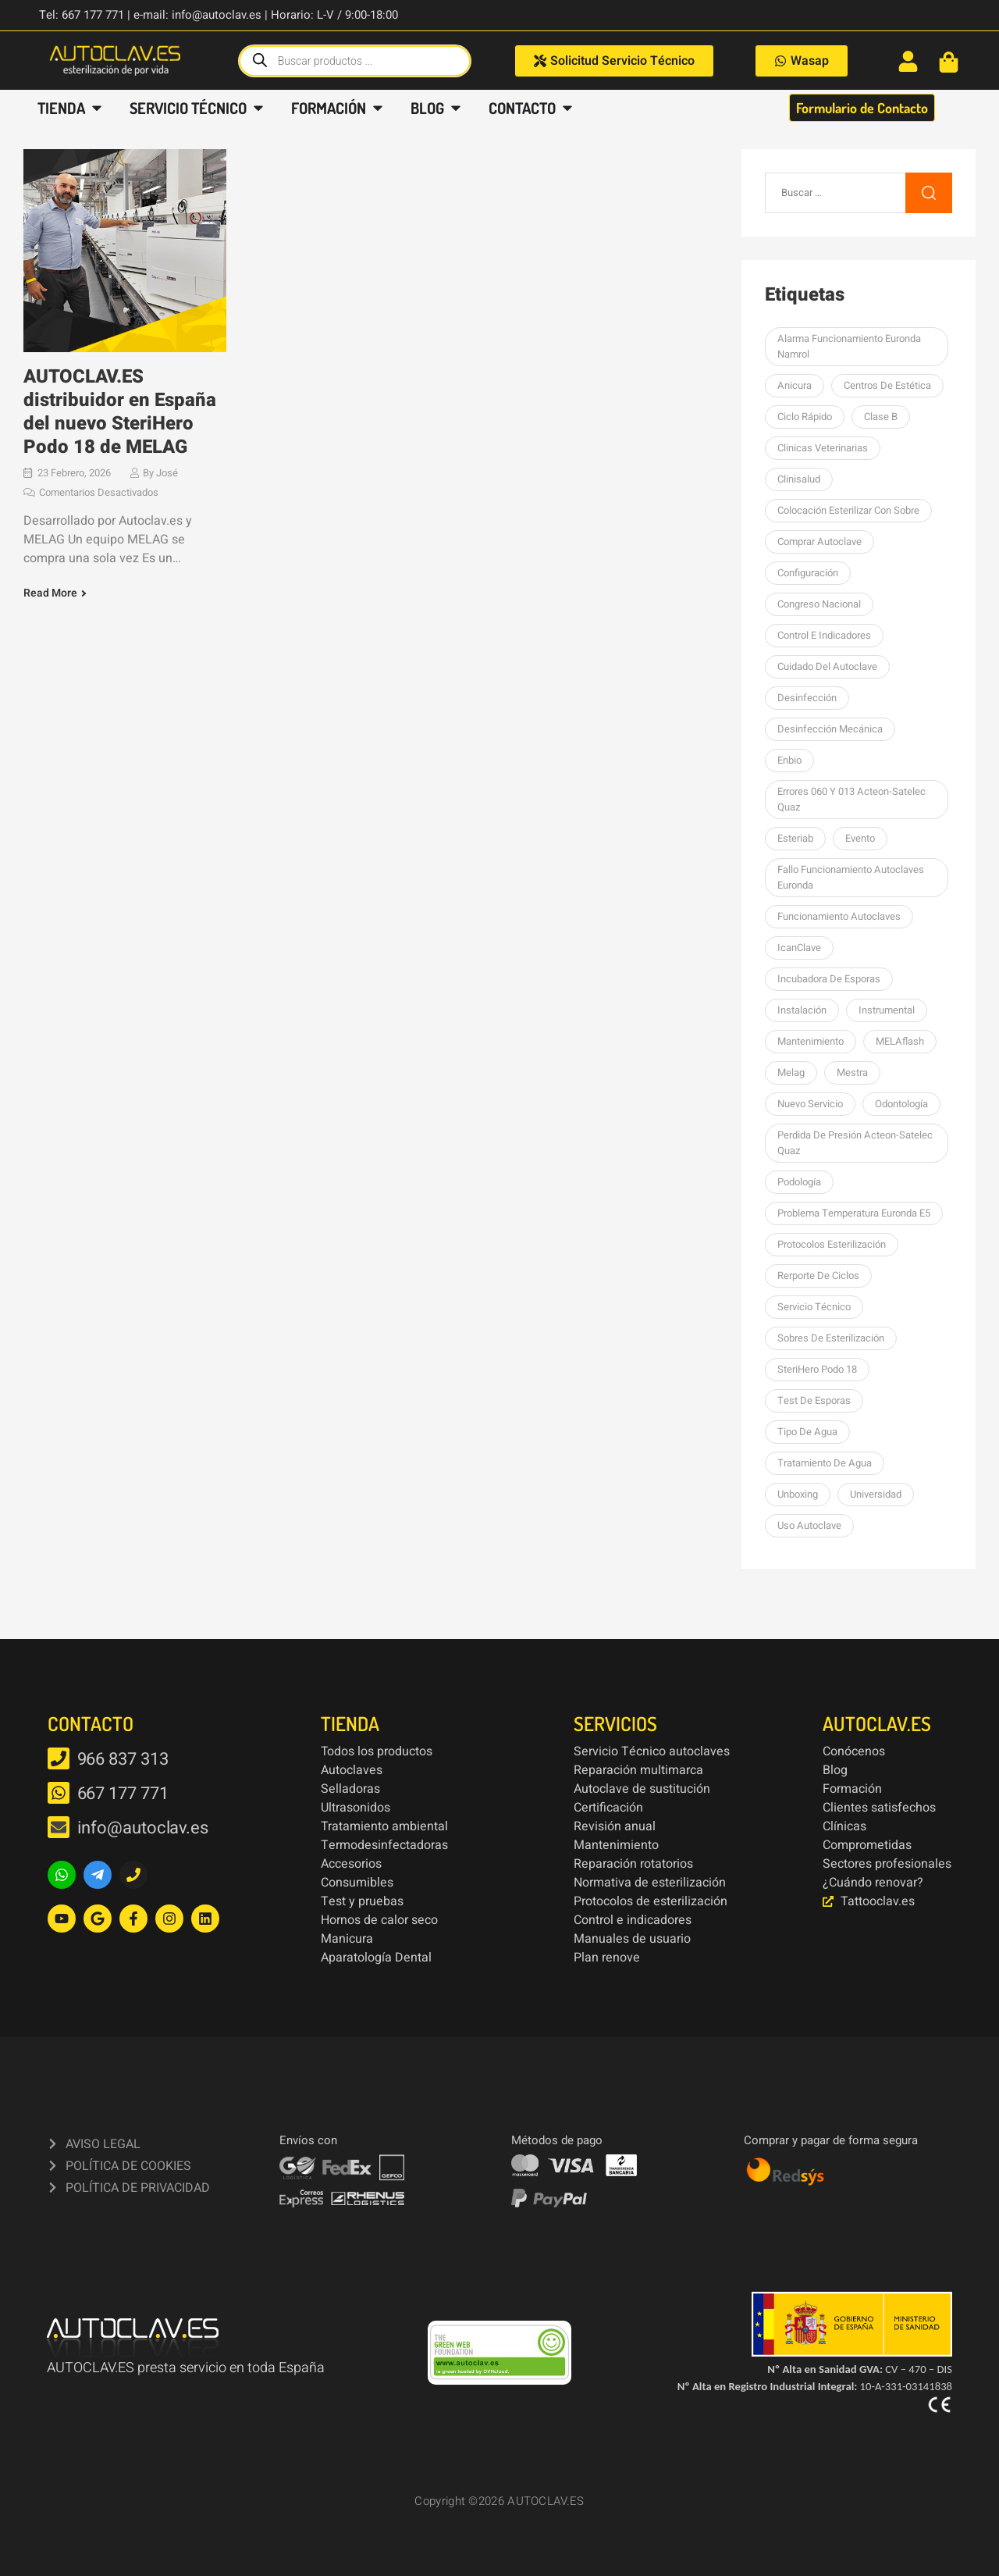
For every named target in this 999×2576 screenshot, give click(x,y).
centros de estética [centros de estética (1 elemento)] (887, 385)
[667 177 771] (58, 1793)
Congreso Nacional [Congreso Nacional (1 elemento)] (819, 604)
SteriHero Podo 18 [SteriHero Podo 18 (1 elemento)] (817, 1369)
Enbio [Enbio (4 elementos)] (789, 760)
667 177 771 (123, 1793)
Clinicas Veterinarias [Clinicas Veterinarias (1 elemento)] (822, 447)
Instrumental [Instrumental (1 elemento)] (887, 1010)
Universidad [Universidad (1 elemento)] (875, 1494)
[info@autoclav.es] (58, 1827)
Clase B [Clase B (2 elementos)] (881, 416)
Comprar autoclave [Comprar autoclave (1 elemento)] (819, 541)
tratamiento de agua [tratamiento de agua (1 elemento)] (824, 1462)
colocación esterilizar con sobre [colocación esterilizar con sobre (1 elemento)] (848, 510)
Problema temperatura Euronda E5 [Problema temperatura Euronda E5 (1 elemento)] (853, 1213)
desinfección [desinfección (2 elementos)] (807, 697)
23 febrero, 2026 (74, 472)
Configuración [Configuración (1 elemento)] (807, 572)
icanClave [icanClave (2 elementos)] (799, 947)
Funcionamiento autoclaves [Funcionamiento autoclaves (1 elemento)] (839, 916)
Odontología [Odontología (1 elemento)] (901, 1103)
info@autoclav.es (142, 1827)
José (167, 472)
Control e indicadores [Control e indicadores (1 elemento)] (824, 635)
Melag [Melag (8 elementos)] (791, 1072)
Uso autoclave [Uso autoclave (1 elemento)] (809, 1525)
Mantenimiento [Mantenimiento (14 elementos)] (810, 1041)
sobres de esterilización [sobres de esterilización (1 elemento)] (830, 1338)
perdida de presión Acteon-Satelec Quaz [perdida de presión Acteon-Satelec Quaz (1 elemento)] (855, 1143)
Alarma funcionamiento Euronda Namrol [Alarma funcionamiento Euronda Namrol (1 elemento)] (849, 346)
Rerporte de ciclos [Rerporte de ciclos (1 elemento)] (818, 1275)
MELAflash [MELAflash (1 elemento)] (900, 1041)
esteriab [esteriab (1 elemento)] (795, 838)
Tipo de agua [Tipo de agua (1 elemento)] (807, 1431)
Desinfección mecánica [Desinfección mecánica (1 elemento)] (830, 728)
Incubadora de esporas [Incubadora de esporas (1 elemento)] (828, 978)
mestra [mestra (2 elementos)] (852, 1072)
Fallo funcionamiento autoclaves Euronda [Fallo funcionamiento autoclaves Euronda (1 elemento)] (850, 877)
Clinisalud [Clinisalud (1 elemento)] (798, 479)
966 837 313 (123, 1759)
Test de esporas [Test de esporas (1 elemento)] (814, 1400)
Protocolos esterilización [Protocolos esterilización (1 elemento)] (831, 1244)
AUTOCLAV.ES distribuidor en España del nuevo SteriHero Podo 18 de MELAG (119, 412)
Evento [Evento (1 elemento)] (860, 838)
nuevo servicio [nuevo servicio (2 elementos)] (810, 1103)
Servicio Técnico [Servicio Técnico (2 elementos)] (814, 1306)
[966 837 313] (58, 1758)
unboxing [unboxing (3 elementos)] (797, 1494)
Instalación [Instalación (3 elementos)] (802, 1010)
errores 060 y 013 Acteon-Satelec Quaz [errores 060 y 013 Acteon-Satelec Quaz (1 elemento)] (851, 799)
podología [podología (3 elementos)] (799, 1181)
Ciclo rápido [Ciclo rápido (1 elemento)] (804, 416)
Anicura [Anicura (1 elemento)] (794, 385)
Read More (50, 593)
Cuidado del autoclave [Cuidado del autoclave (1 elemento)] (827, 666)
